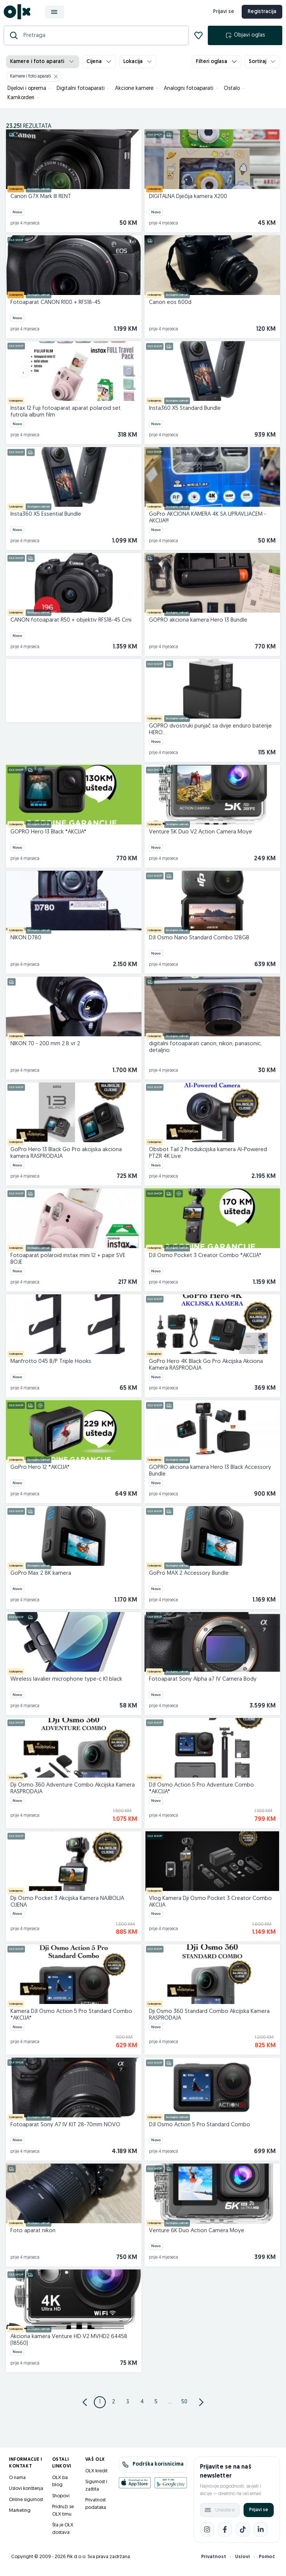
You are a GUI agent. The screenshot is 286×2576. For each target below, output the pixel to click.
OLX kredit (96, 2475)
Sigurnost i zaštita (96, 2490)
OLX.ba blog (60, 2485)
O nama (17, 2481)
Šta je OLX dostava (62, 2533)
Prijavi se (258, 2514)
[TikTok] (243, 2534)
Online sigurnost (26, 2503)
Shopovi (61, 2500)
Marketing (20, 2515)
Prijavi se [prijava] (221, 14)
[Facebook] (225, 2534)
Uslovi (242, 2561)
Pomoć (267, 2561)
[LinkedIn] (261, 2534)
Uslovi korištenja (26, 2493)
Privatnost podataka (95, 2508)
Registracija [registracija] (259, 14)
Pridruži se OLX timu (63, 2515)
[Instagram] (207, 2534)
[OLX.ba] (19, 14)
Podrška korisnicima (153, 2468)
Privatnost (213, 2561)
